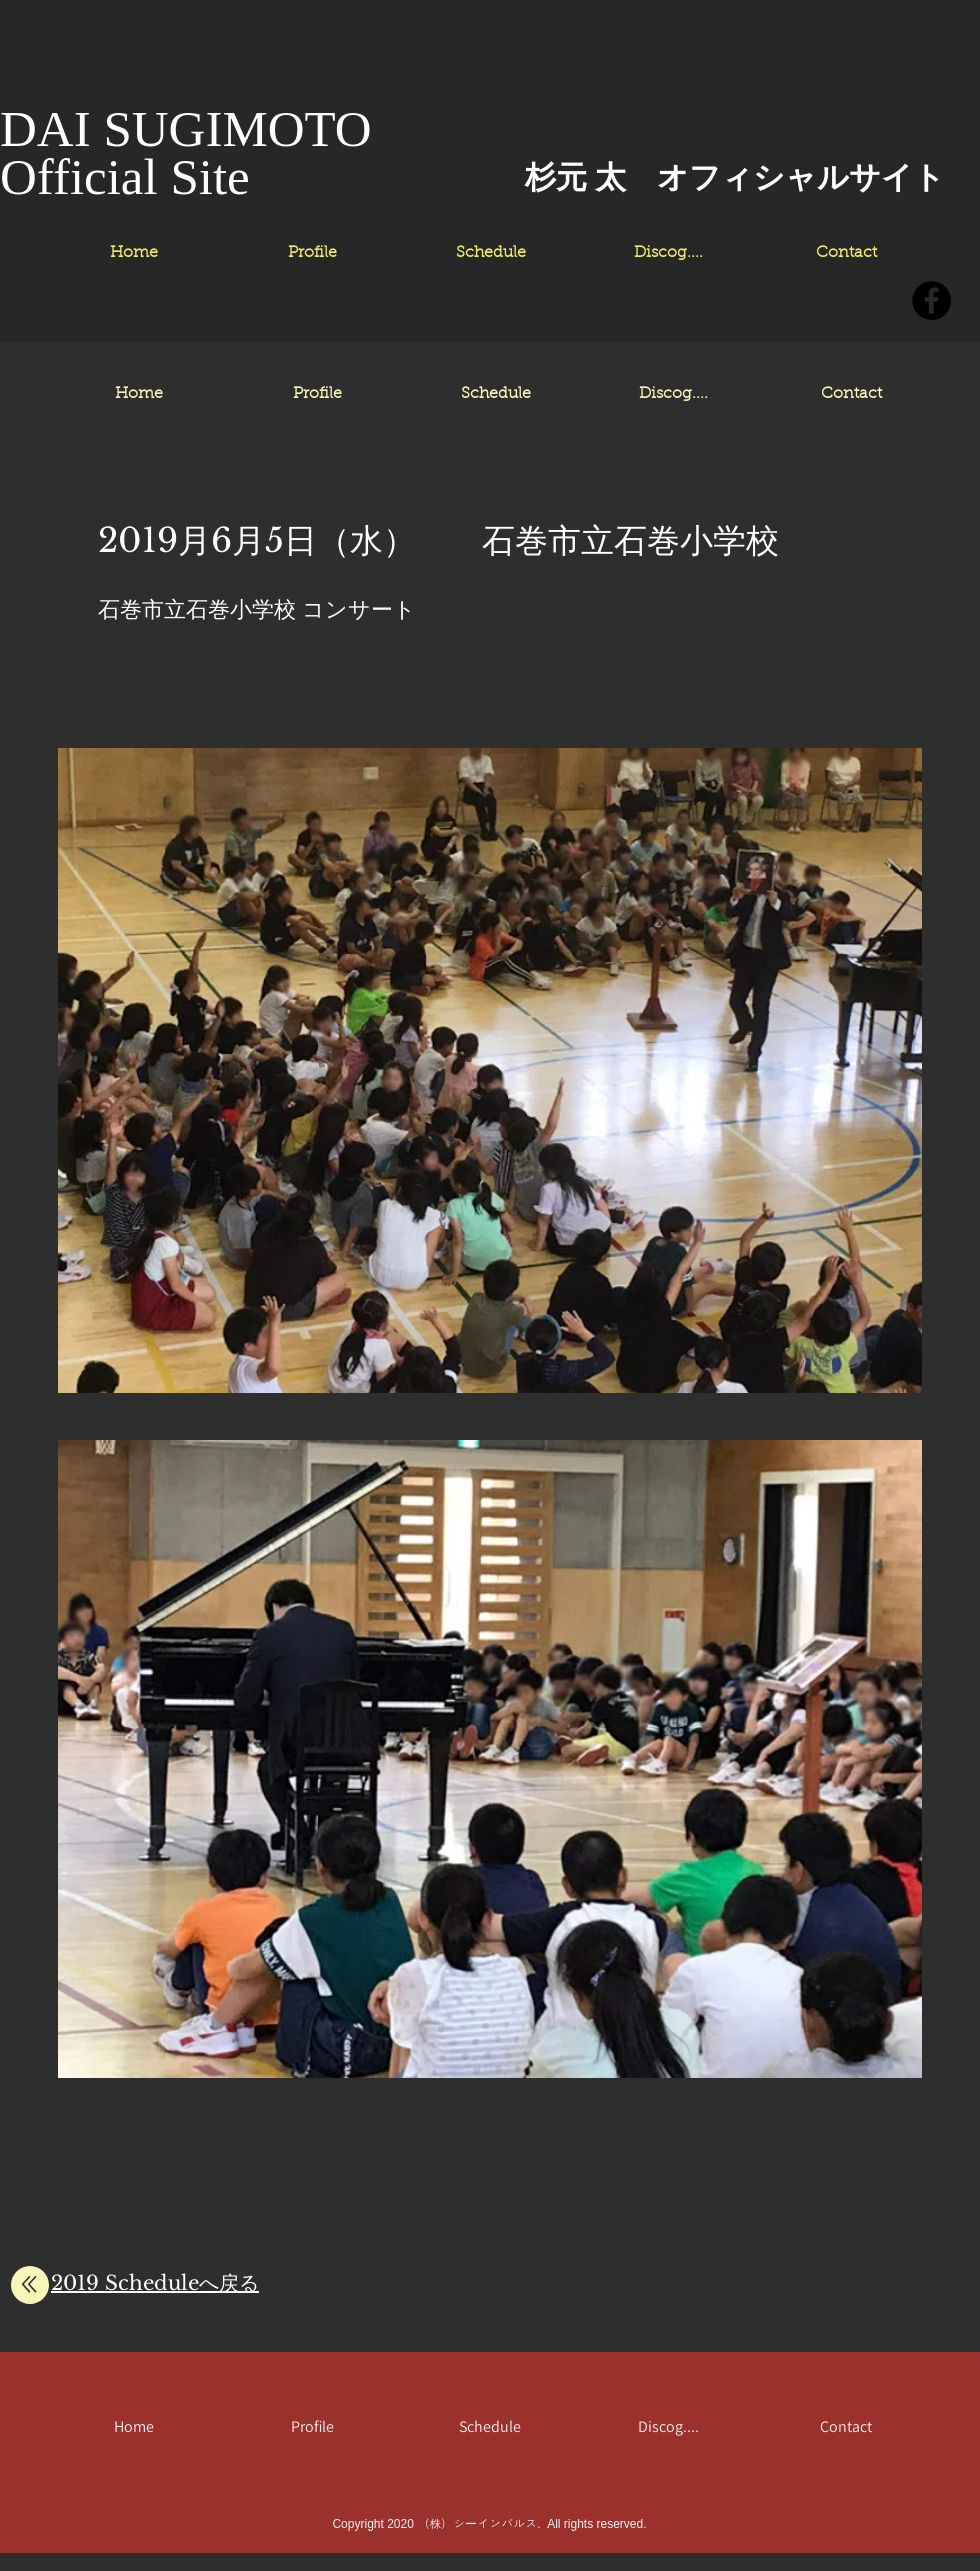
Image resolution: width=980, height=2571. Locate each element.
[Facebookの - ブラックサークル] (931, 300)
